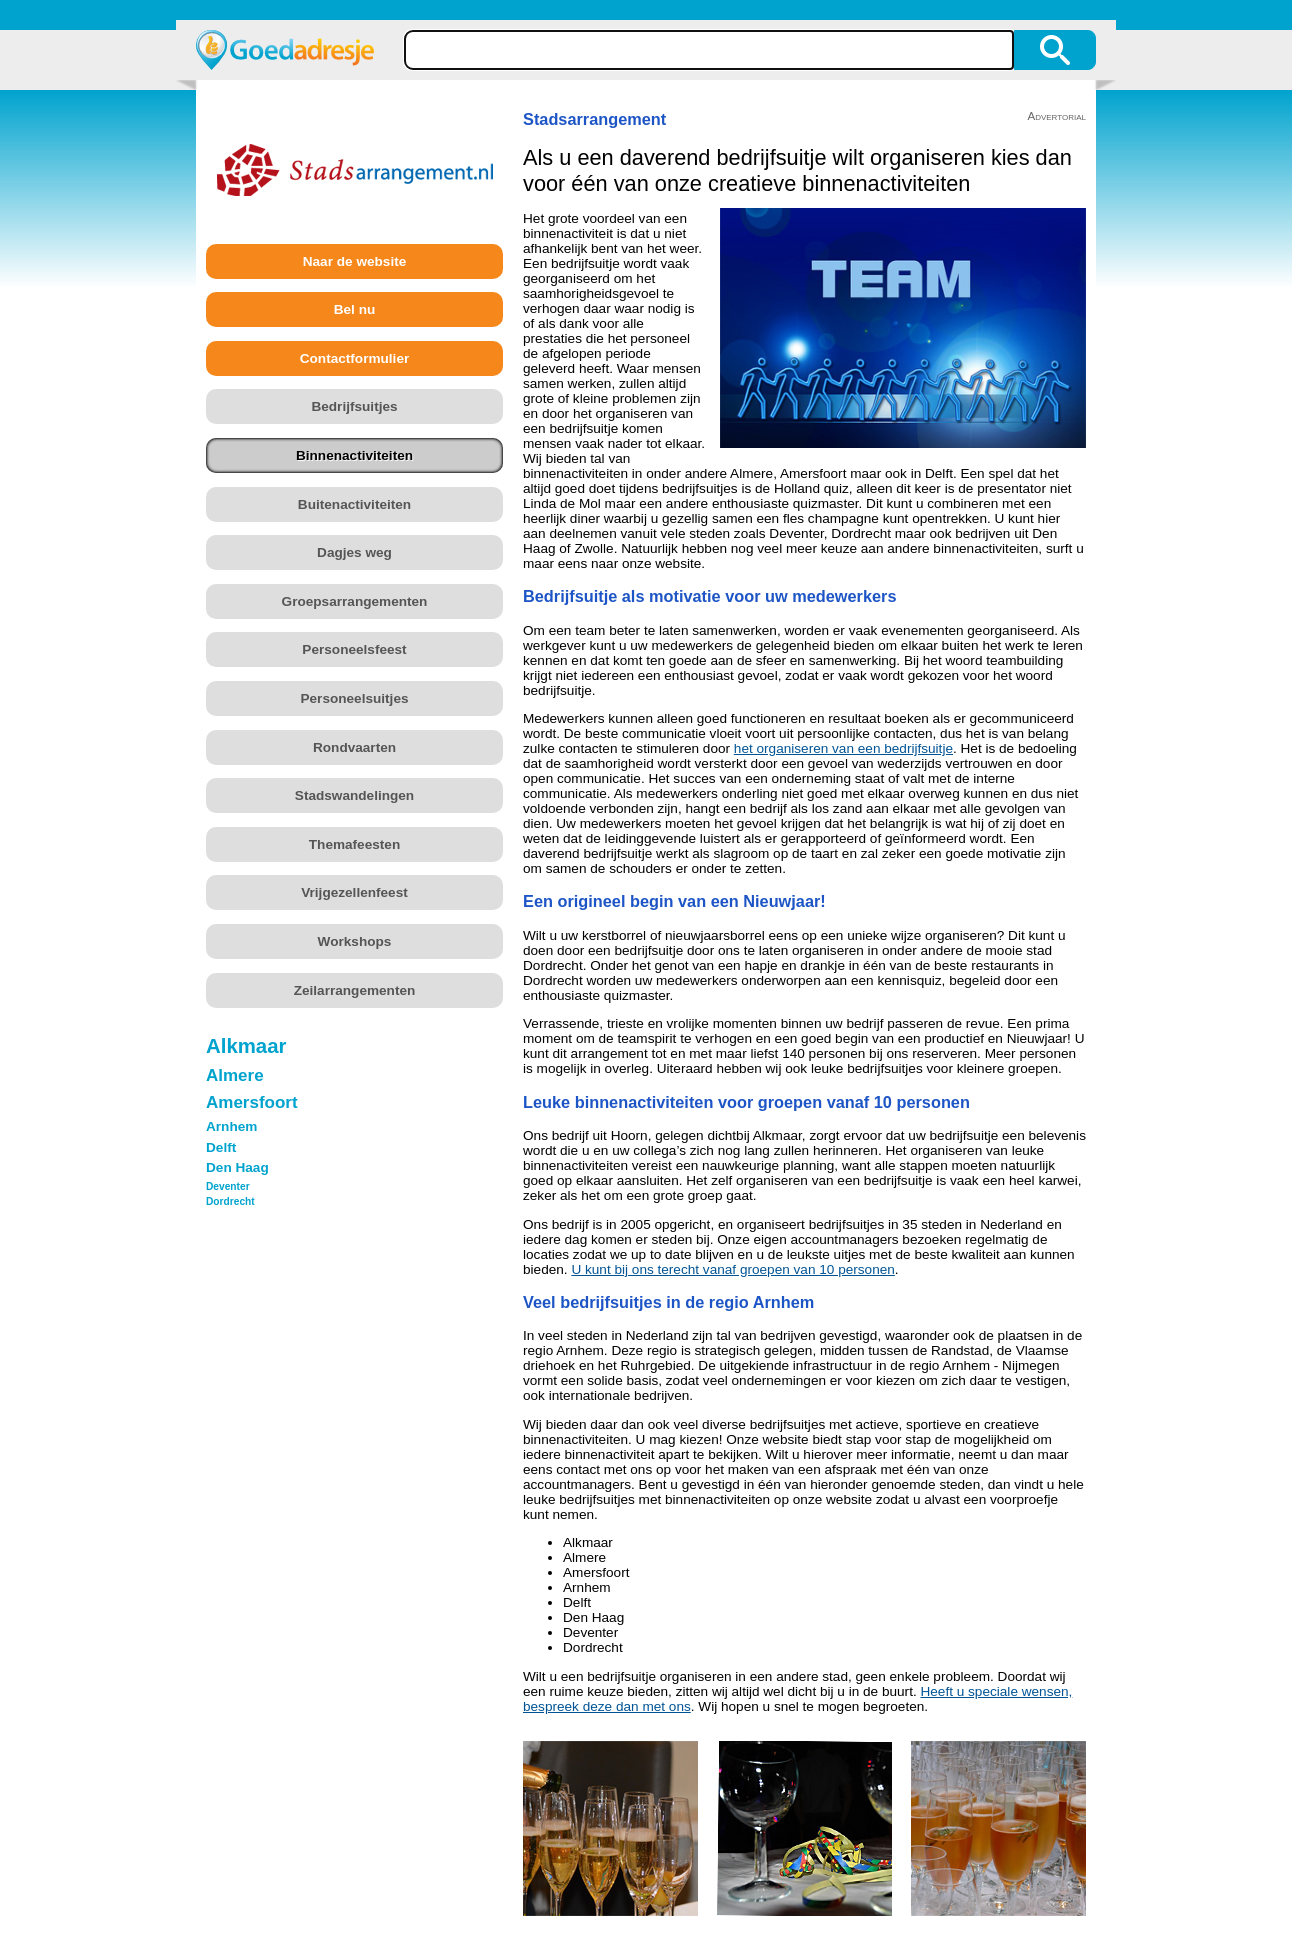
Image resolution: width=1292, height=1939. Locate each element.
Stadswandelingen (354, 795)
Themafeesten (354, 844)
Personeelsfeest (354, 649)
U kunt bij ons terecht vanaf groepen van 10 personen (732, 1269)
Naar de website (355, 261)
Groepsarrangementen (355, 601)
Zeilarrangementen (355, 990)
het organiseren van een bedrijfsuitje (843, 748)
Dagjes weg (354, 552)
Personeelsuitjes (354, 698)
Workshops (355, 941)
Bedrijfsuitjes (354, 406)
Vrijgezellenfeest (354, 892)
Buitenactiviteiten (354, 504)
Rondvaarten (354, 747)
